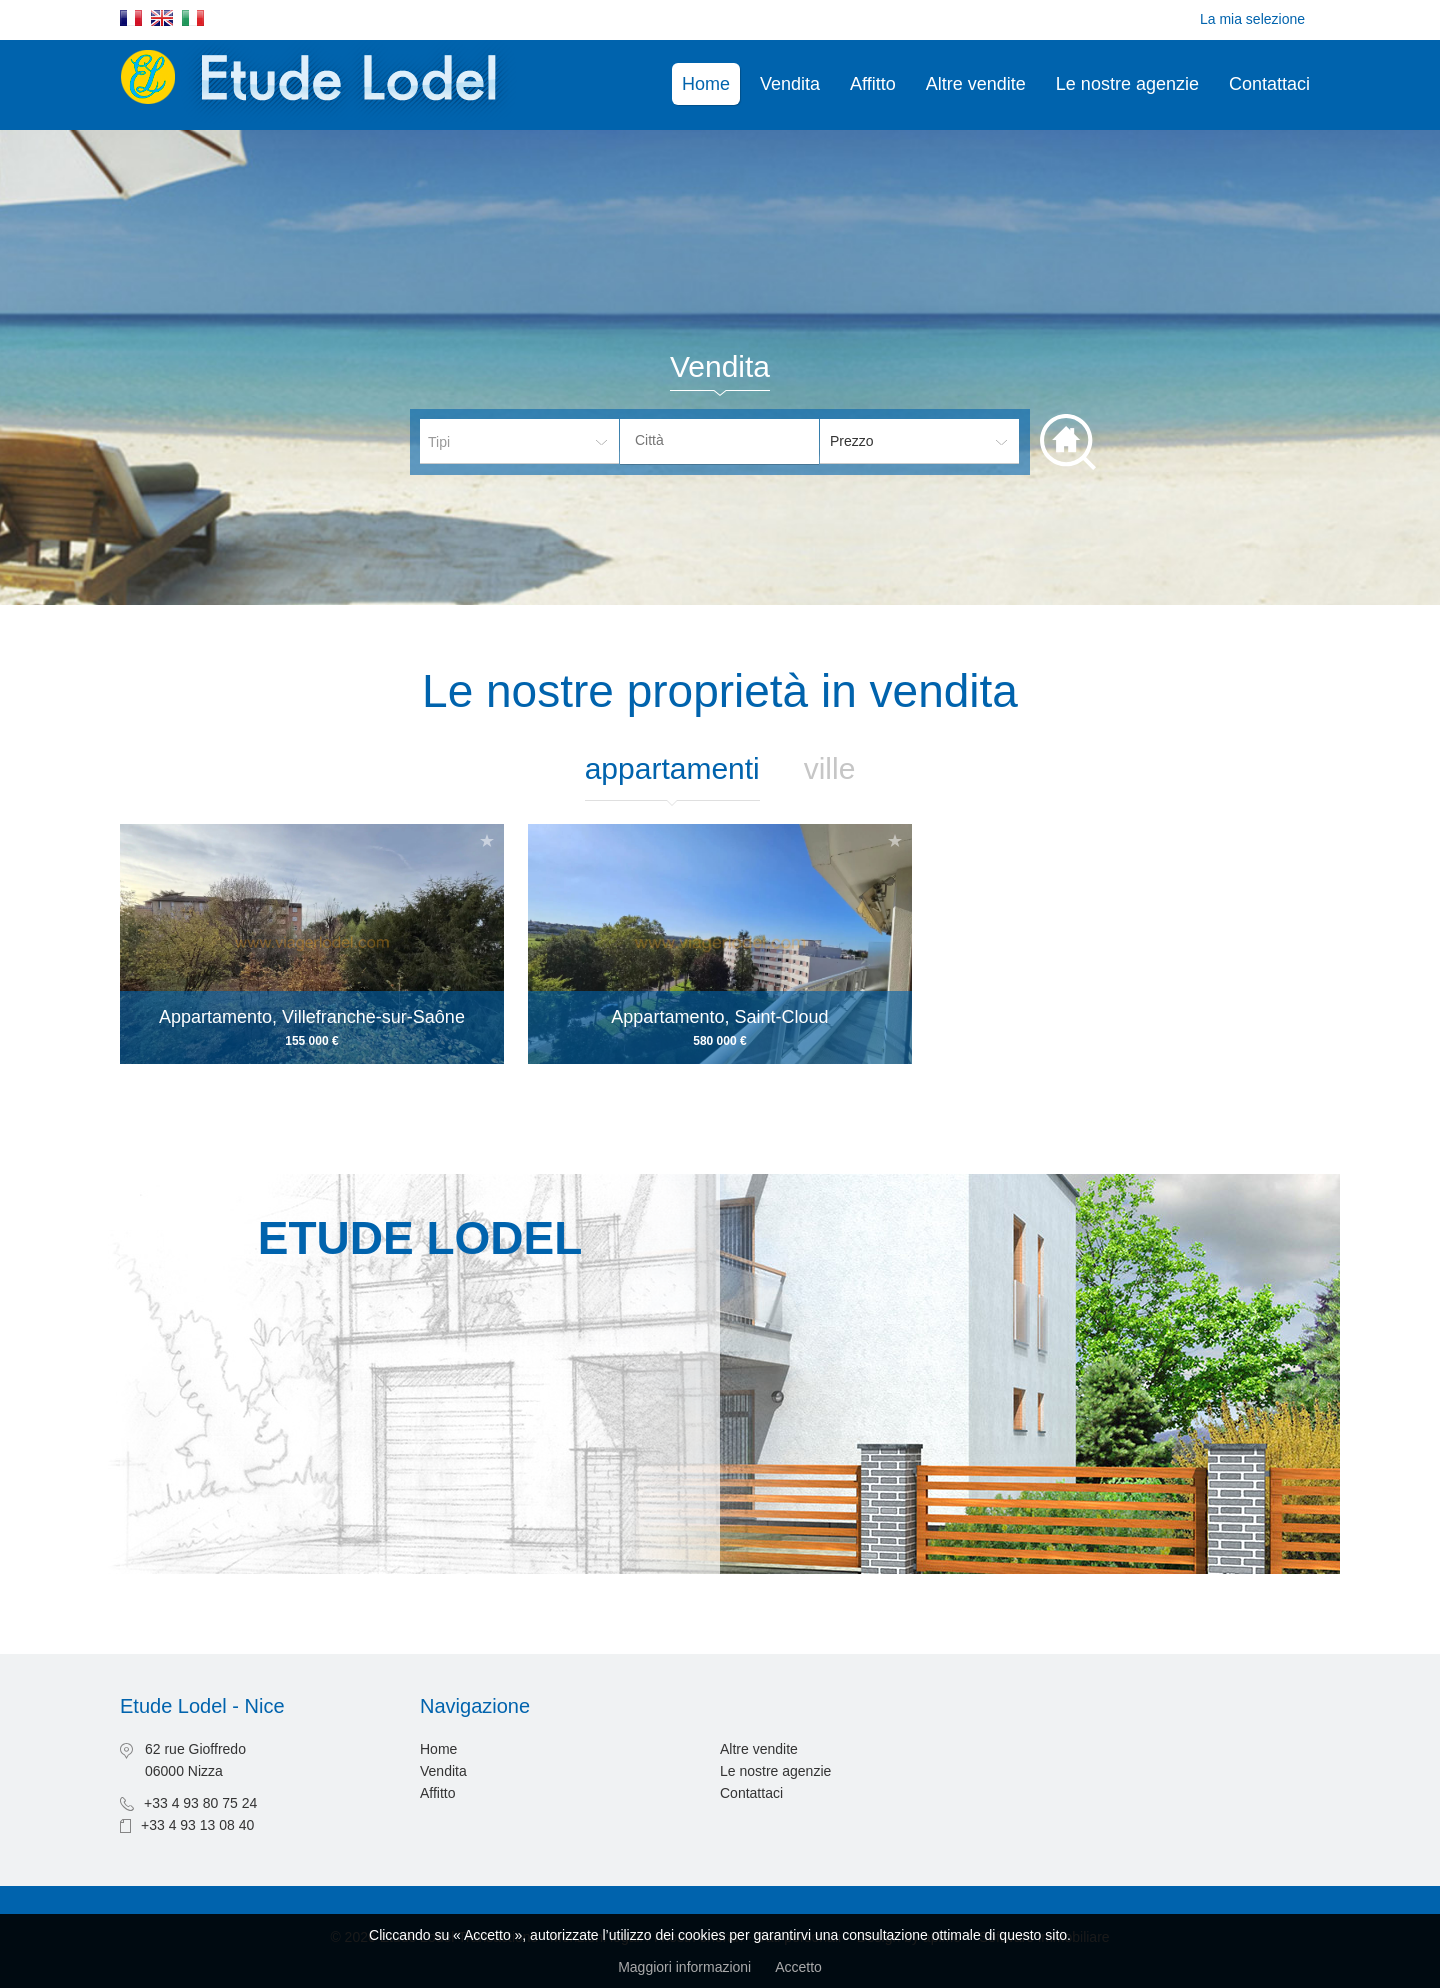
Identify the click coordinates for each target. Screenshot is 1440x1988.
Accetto (798, 1967)
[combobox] (719, 441)
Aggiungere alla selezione (487, 840)
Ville (830, 768)
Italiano (193, 18)
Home (706, 84)
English (162, 18)
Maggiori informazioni (684, 1967)
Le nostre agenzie (1127, 84)
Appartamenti (672, 768)
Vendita (790, 84)
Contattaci (1269, 84)
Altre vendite (976, 84)
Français (131, 18)
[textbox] (735, 440)
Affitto (873, 84)
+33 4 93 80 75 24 (200, 1803)
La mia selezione (1252, 19)
